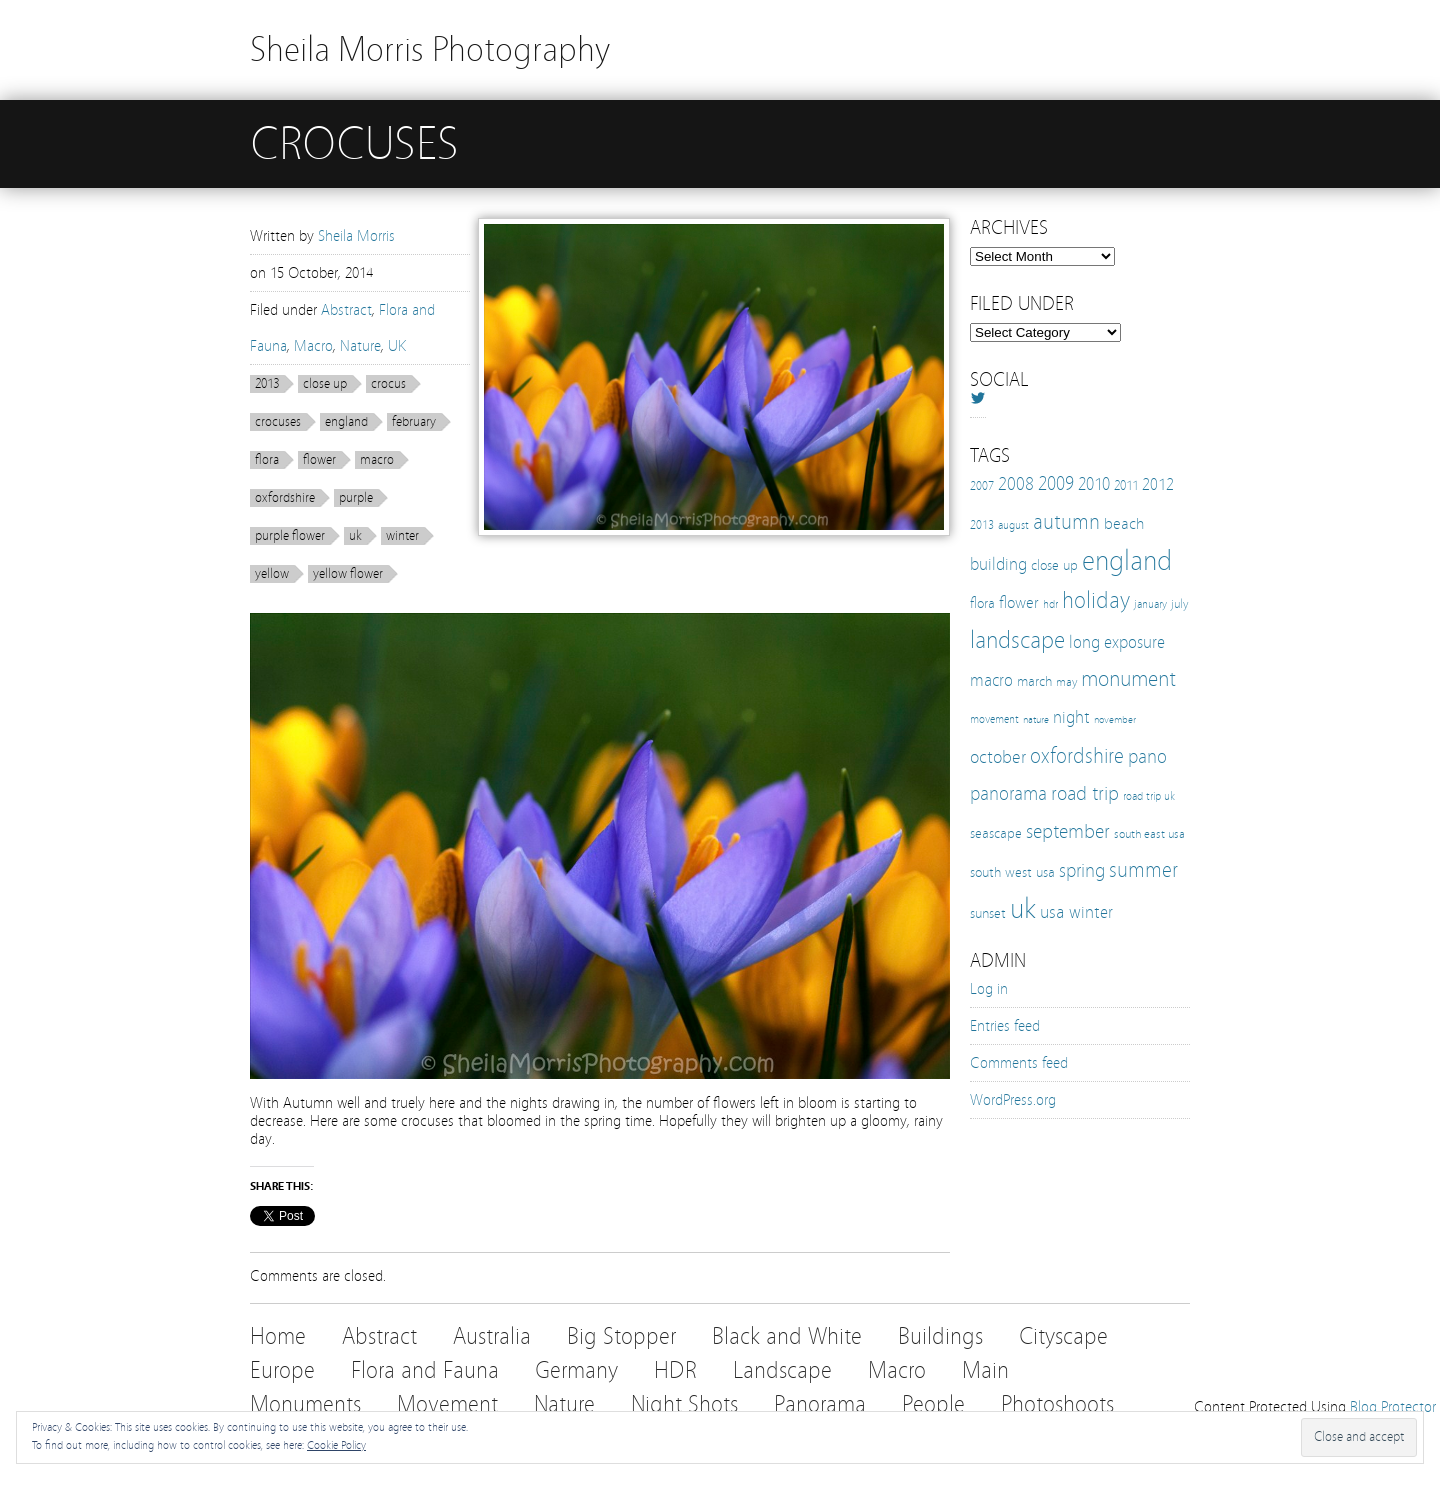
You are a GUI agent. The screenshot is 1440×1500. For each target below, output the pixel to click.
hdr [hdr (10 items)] (1050, 604)
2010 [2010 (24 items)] (1094, 484)
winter (402, 536)
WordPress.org (1013, 1100)
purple (356, 498)
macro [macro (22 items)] (991, 680)
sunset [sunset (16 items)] (988, 913)
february (414, 422)
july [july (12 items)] (1179, 603)
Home (278, 1336)
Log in (989, 989)
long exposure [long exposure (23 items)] (1117, 642)
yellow (272, 574)
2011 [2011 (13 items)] (1126, 486)
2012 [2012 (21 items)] (1158, 484)
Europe (282, 1370)
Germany (576, 1370)
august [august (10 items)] (1013, 525)
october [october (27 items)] (998, 757)
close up (325, 384)
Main (985, 1370)
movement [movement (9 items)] (994, 719)
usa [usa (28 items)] (1052, 912)
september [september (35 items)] (1068, 831)
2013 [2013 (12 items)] (982, 524)
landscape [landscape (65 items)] (1017, 640)
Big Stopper (621, 1336)
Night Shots (684, 1404)
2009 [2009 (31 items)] (1056, 483)
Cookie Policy (336, 1445)
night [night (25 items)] (1071, 717)
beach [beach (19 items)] (1124, 523)
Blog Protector (1393, 1407)
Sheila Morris (356, 236)
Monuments (305, 1404)
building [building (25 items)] (998, 564)
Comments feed (1019, 1063)
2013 (267, 384)
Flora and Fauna (425, 1370)
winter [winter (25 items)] (1091, 912)
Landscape (782, 1370)
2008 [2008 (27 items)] (1016, 484)
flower (319, 460)
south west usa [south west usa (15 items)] (1012, 872)
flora (267, 460)
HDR (675, 1370)
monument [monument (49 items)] (1128, 678)
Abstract (346, 310)
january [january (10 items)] (1150, 604)
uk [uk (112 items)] (1023, 908)
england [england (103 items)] (1127, 561)
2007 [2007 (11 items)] (982, 486)
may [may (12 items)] (1066, 681)
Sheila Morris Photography (430, 49)
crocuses (278, 422)
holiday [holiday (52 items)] (1096, 600)
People (933, 1404)
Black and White (787, 1336)
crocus (388, 384)
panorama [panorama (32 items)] (1008, 793)
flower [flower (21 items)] (1019, 602)
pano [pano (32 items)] (1147, 756)
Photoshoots (1057, 1404)
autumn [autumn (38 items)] (1066, 522)
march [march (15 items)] (1034, 681)
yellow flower (348, 574)
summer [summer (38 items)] (1143, 870)
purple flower (290, 536)
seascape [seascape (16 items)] (996, 833)
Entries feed (1005, 1026)
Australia (492, 1336)
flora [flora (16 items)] (982, 603)
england (346, 422)
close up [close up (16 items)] (1054, 565)
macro (377, 460)
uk (355, 536)
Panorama (820, 1404)
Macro (313, 346)
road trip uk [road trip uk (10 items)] (1149, 796)
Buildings (940, 1336)
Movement (447, 1404)
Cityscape (1063, 1336)
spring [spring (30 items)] (1082, 871)
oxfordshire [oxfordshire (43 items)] (1077, 756)
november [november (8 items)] (1115, 720)
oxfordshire (285, 498)
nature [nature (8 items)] (1036, 720)
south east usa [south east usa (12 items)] (1149, 833)
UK (397, 346)
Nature (360, 346)
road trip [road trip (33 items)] (1085, 793)
